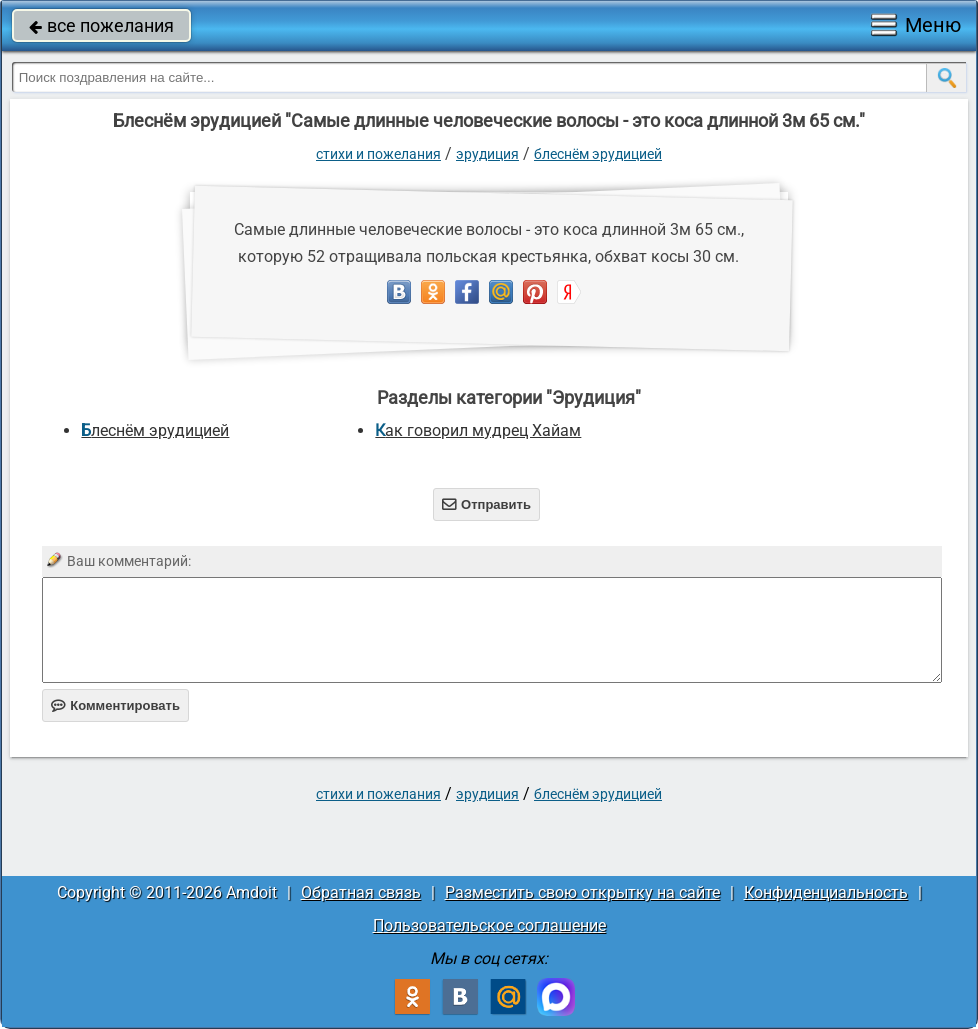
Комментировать (115, 705)
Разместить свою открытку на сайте (582, 892)
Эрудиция (487, 154)
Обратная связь (361, 892)
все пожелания (101, 25)
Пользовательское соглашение (489, 925)
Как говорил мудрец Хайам (478, 430)
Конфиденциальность (826, 892)
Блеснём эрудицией (598, 154)
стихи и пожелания (378, 154)
